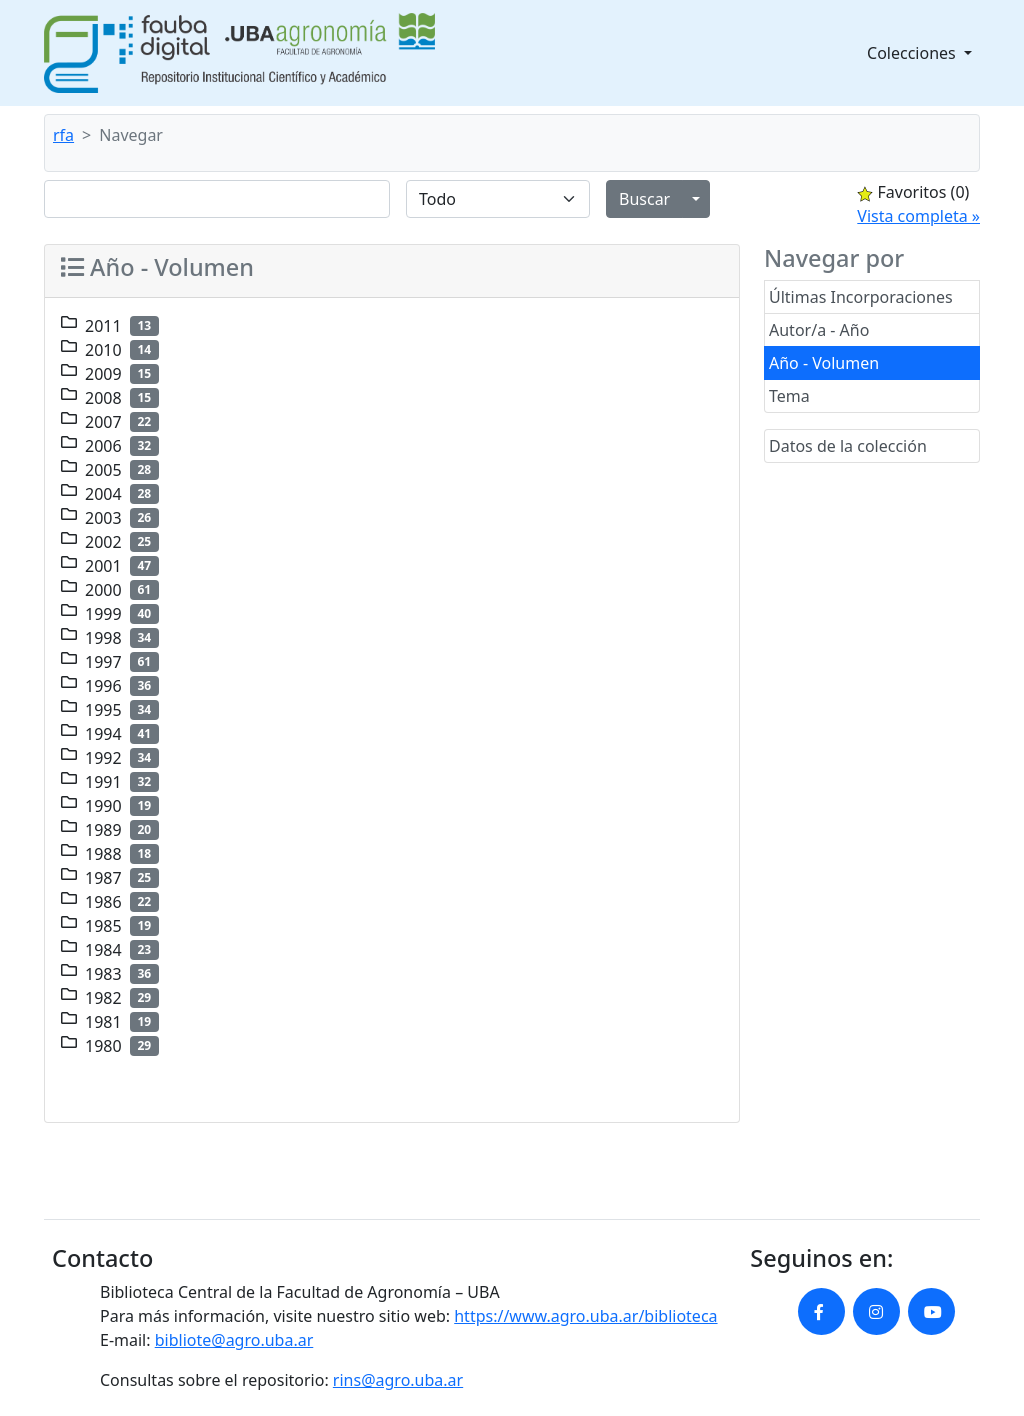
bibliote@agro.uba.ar (234, 1340)
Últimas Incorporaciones (861, 297)
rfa (63, 135)
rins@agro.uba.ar (398, 1380)
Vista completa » (918, 216)
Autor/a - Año (819, 330)
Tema (789, 396)
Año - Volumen (824, 363)
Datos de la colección (848, 446)
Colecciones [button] (913, 53)
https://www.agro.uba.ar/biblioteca (585, 1316)
